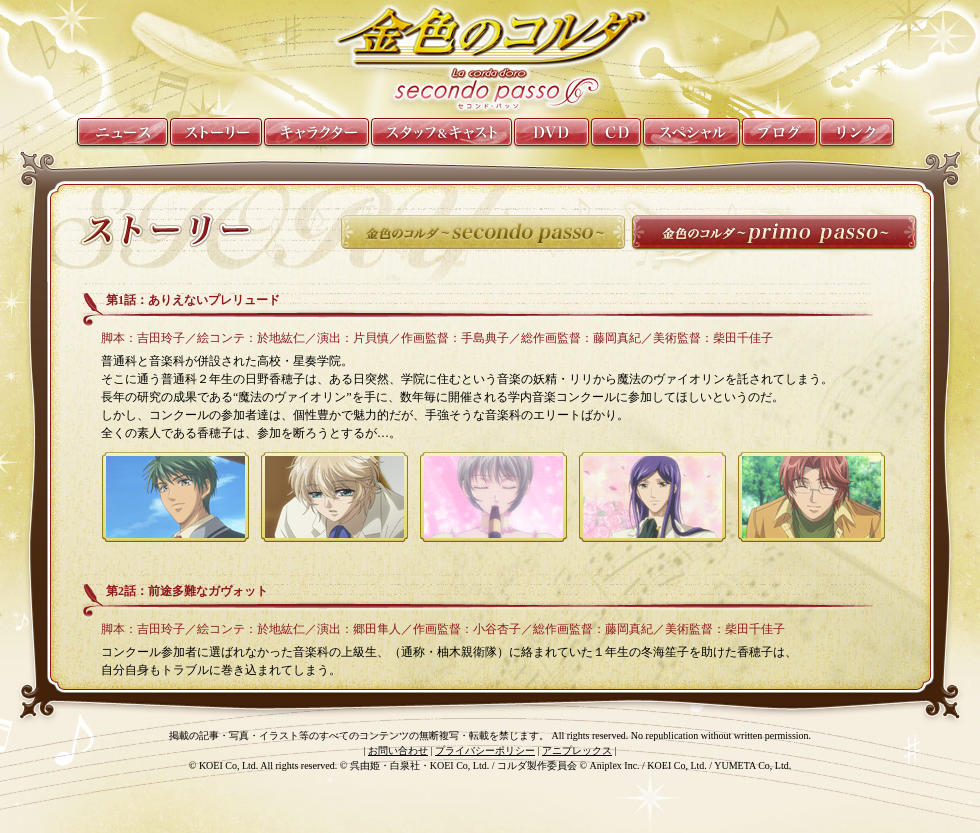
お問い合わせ (398, 750)
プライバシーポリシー (485, 750)
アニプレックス (577, 750)
